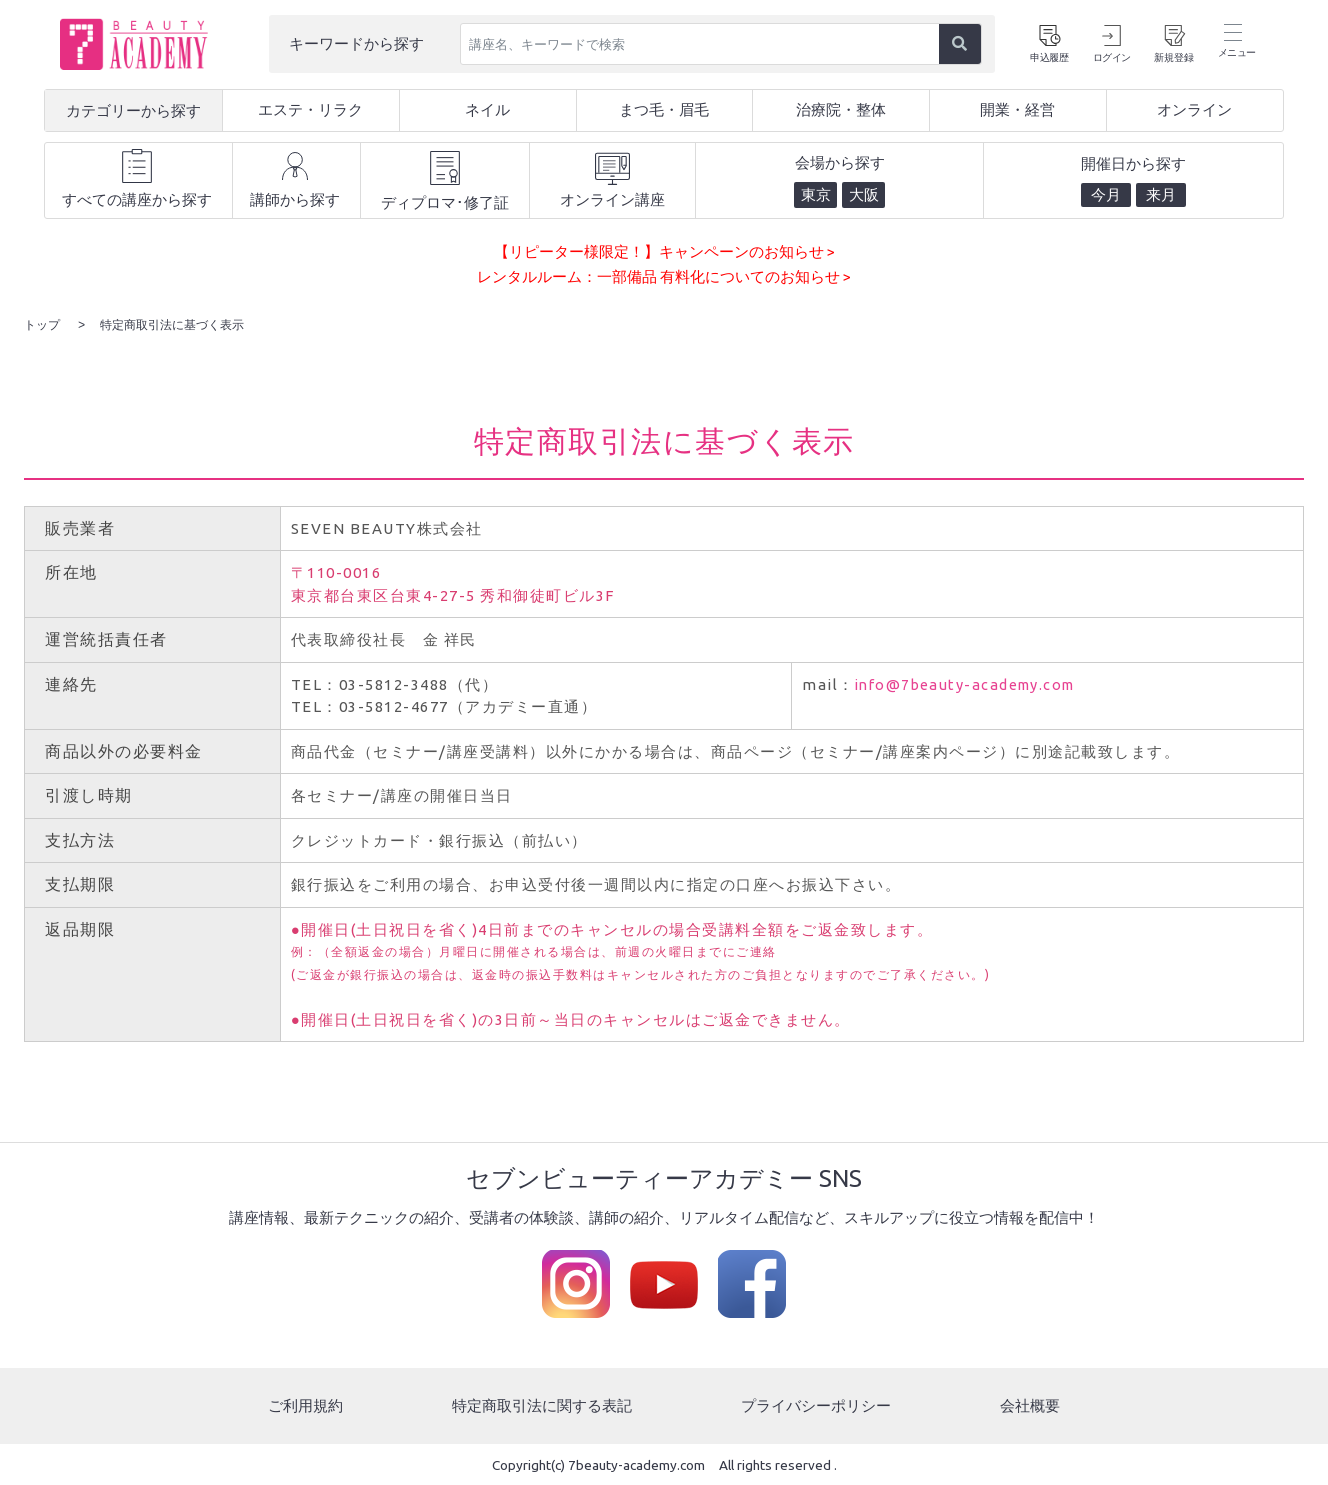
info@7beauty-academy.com (971, 683)
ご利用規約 (305, 1404)
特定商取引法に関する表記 (542, 1404)
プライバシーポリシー (816, 1404)
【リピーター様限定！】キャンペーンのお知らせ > (664, 251)
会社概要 (1030, 1404)
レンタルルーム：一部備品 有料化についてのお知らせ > (664, 276)
